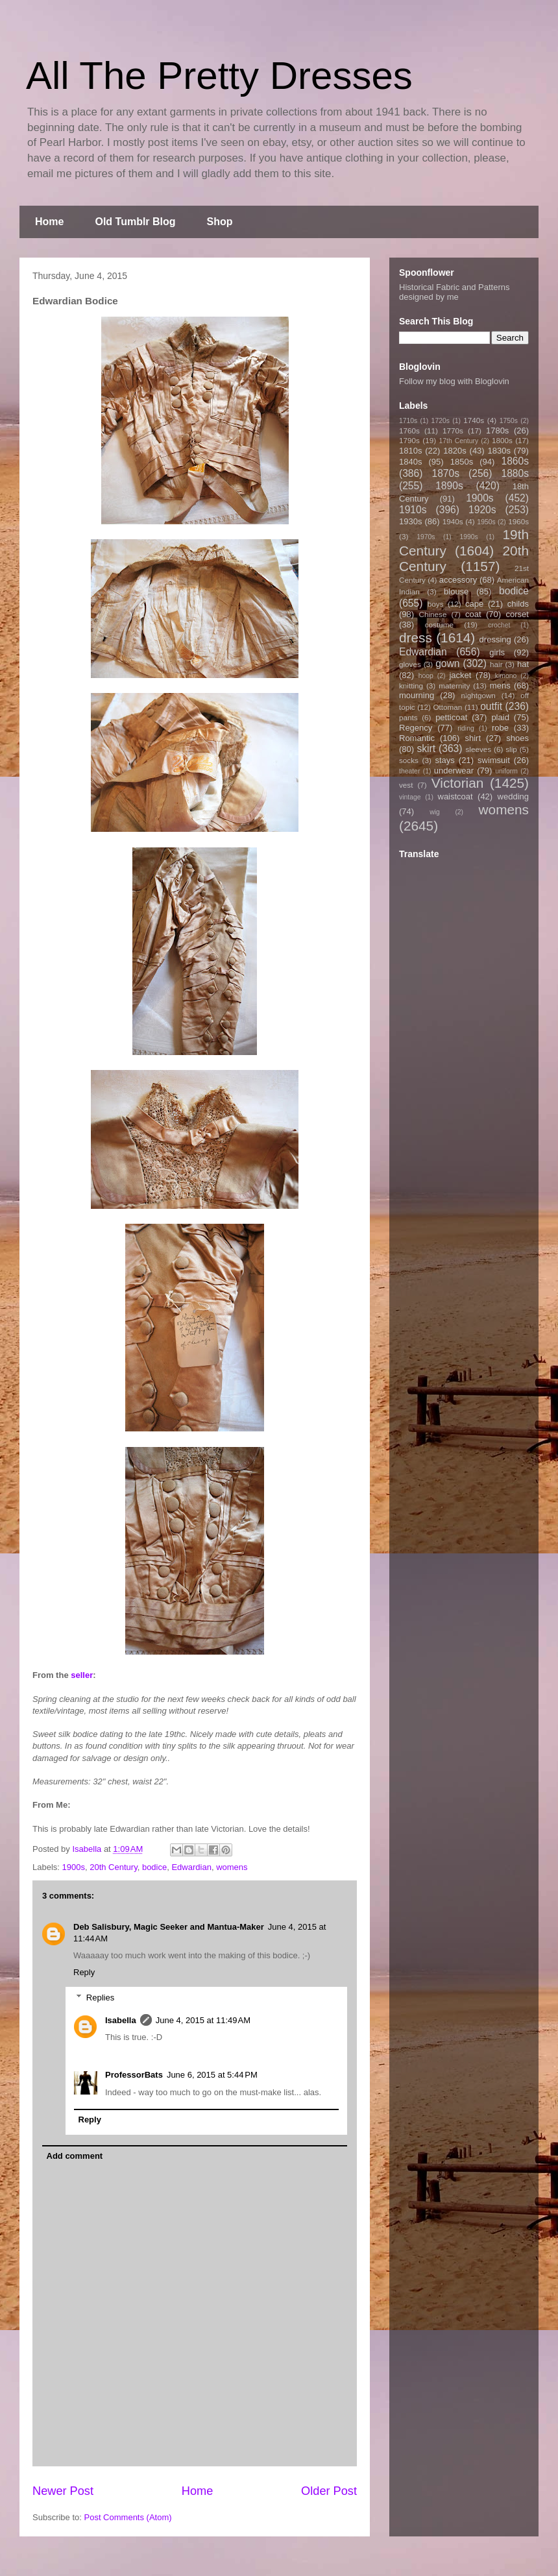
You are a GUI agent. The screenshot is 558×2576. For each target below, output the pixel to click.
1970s (426, 537)
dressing (495, 639)
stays (445, 760)
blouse (456, 591)
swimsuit (494, 760)
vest (406, 785)
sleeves (478, 749)
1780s (497, 430)
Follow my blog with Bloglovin (454, 381)
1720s (440, 420)
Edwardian (191, 1867)
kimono (506, 675)
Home (49, 221)
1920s (482, 509)
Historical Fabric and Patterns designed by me (454, 292)
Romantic (417, 738)
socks (408, 760)
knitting (411, 685)
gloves (410, 664)
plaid (500, 717)
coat (473, 614)
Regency (415, 728)
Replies (100, 1997)
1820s (454, 451)
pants (408, 717)
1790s (409, 440)
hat (523, 664)
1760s (409, 430)
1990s (468, 537)
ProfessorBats (134, 2075)
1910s (413, 509)
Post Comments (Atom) (128, 2517)
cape (474, 604)
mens (500, 685)
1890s (449, 485)
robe (500, 728)
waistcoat (455, 796)
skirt (426, 748)
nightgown (478, 695)
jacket (460, 675)
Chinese (433, 614)
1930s (410, 521)
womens (231, 1867)
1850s (461, 462)
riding (465, 728)
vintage (410, 797)
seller (82, 1675)
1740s (473, 420)
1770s (453, 430)
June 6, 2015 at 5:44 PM (212, 2075)
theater (409, 771)
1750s (509, 420)
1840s (410, 462)
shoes (517, 738)
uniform (506, 771)
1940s (453, 521)
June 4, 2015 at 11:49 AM (203, 2020)
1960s (518, 521)
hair (496, 664)
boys (436, 604)
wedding (513, 796)
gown (447, 663)
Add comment (75, 2156)
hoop (425, 675)
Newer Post (62, 2491)
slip (511, 749)
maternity (454, 685)
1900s (73, 1867)
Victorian (457, 782)
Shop (220, 221)
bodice (154, 1867)
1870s (445, 473)
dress (415, 637)
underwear (454, 770)
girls (497, 652)
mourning (416, 695)
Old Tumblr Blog (135, 221)
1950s (486, 522)
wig (435, 812)
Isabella (120, 2020)
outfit (491, 706)
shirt (473, 738)
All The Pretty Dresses (219, 75)
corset (517, 614)
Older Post (329, 2491)
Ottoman (448, 707)
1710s (408, 420)
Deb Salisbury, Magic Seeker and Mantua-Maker (168, 1927)
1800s (502, 440)
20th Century (113, 1867)
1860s (515, 461)
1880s (515, 473)
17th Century (458, 440)
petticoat (451, 717)
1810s (410, 451)
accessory (458, 580)
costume (439, 624)
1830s (499, 451)
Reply (84, 1972)
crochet (499, 625)
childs (518, 604)
